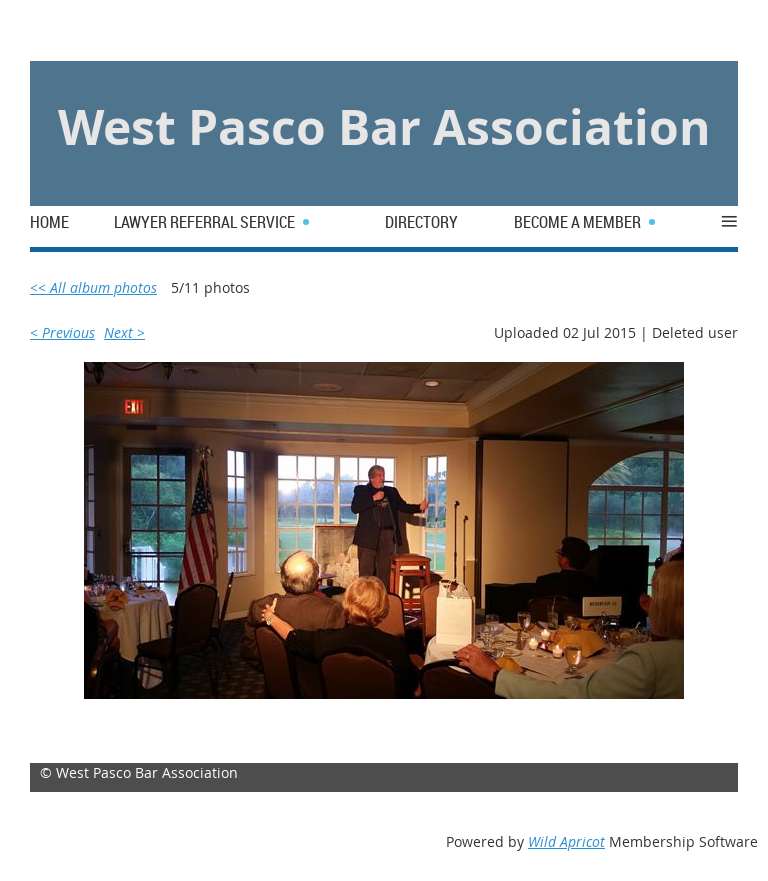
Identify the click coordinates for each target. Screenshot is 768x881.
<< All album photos (93, 287)
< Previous (62, 332)
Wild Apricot (566, 841)
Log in (76, 29)
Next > (124, 332)
